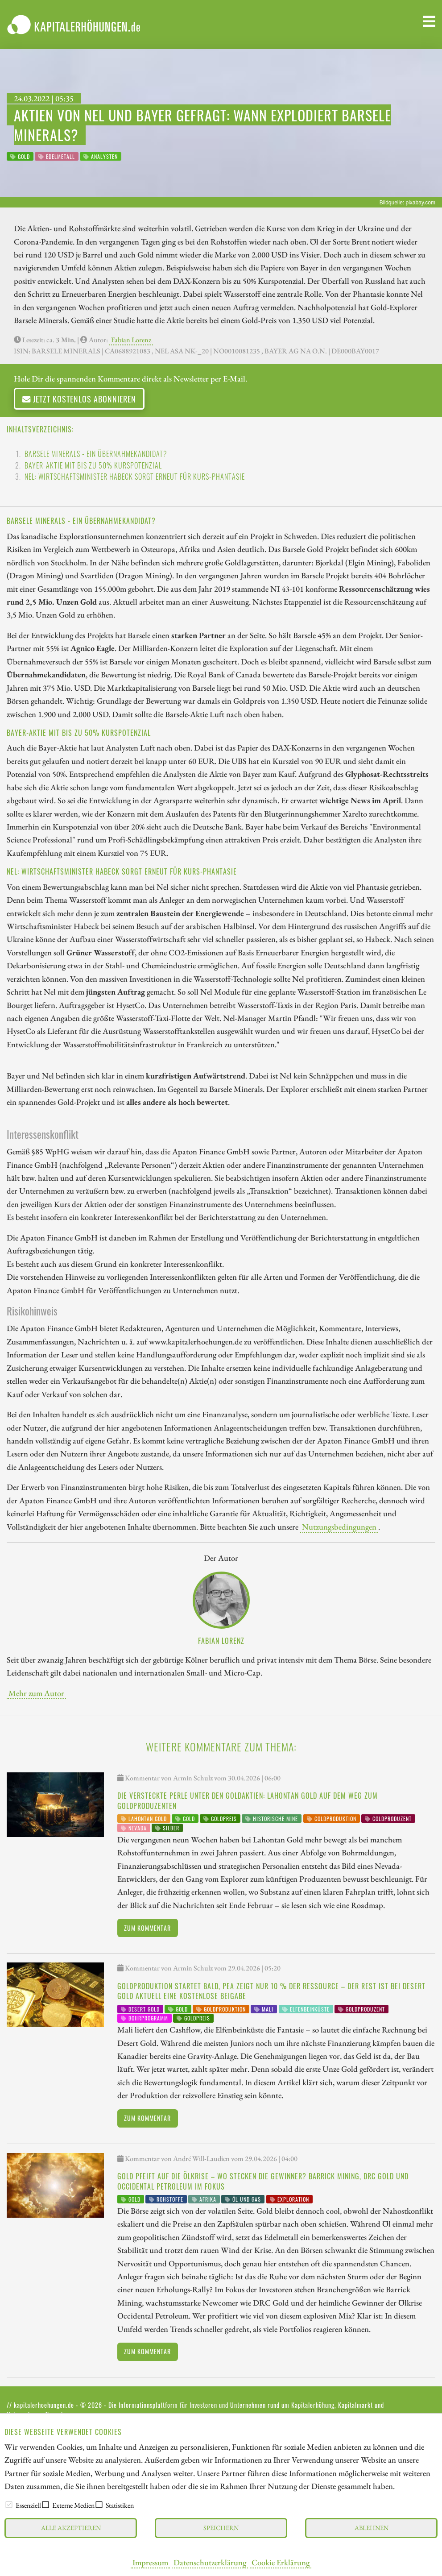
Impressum (150, 2562)
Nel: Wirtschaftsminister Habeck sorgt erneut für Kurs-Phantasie (135, 476)
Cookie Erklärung (281, 2562)
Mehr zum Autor (36, 1693)
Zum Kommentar (147, 1928)
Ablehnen (371, 2527)
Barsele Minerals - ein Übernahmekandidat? (96, 453)
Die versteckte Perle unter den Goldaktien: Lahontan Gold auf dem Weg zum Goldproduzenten (247, 1800)
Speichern (221, 2527)
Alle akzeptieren (71, 2527)
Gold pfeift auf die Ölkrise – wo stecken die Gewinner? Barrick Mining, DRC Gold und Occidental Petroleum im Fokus (263, 2181)
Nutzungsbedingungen (339, 1526)
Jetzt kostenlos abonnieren (79, 399)
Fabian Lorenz (131, 339)
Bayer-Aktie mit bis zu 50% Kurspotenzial (93, 465)
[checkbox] (8, 2504)
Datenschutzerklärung (209, 2562)
